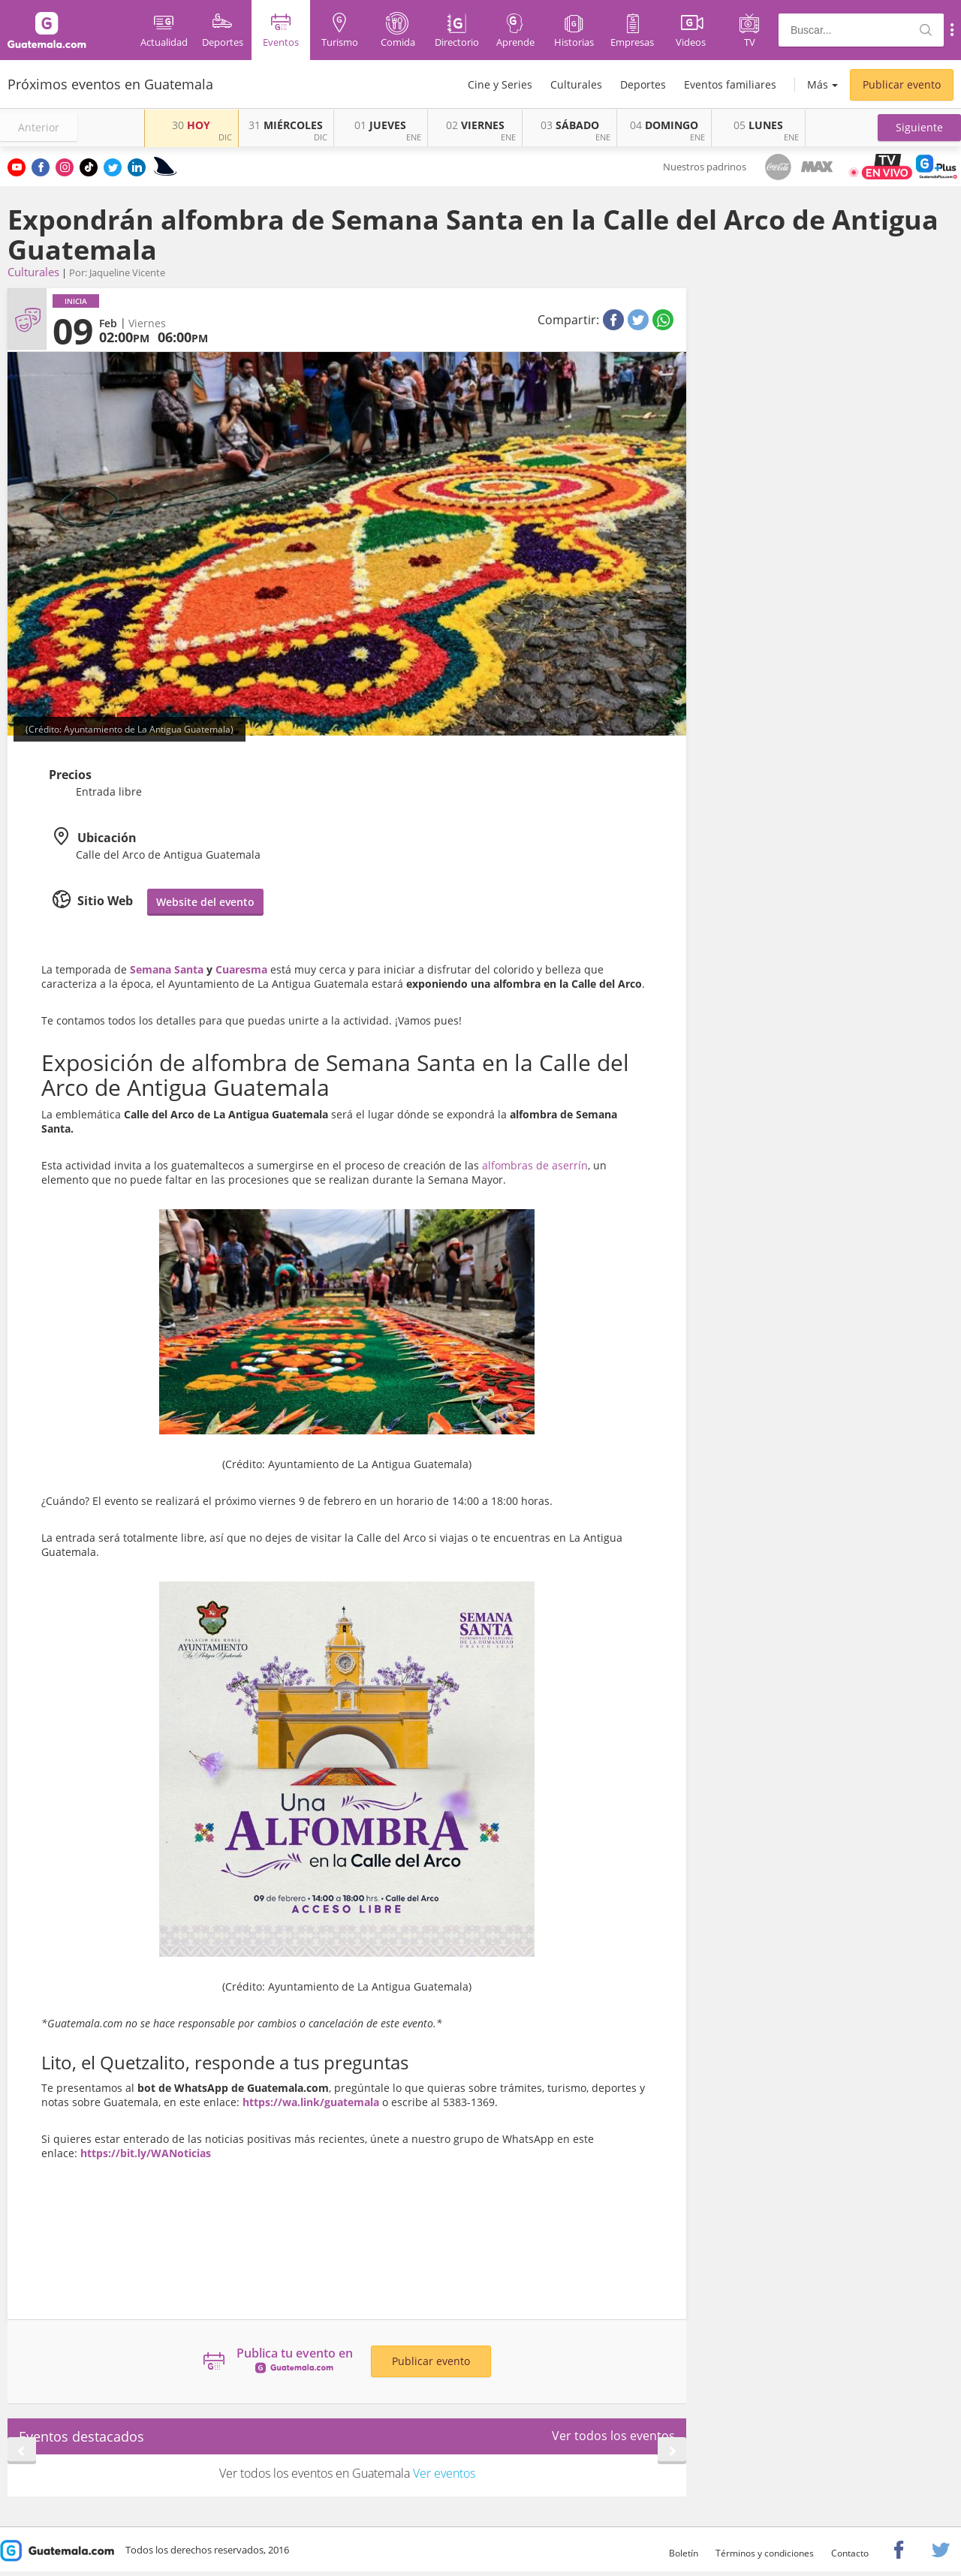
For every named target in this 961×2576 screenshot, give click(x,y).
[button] (919, 127)
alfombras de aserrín (535, 1165)
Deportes (643, 84)
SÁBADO (570, 125)
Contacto (850, 2553)
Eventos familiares (730, 84)
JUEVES (380, 125)
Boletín (683, 2553)
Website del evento (205, 902)
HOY (191, 125)
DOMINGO (664, 125)
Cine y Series (500, 84)
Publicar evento (902, 84)
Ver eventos (444, 2473)
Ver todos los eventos (613, 2435)
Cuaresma (241, 969)
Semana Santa (165, 969)
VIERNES (475, 125)
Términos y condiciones (764, 2553)
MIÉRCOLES (286, 125)
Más (817, 84)
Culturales (576, 84)
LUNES (758, 125)
